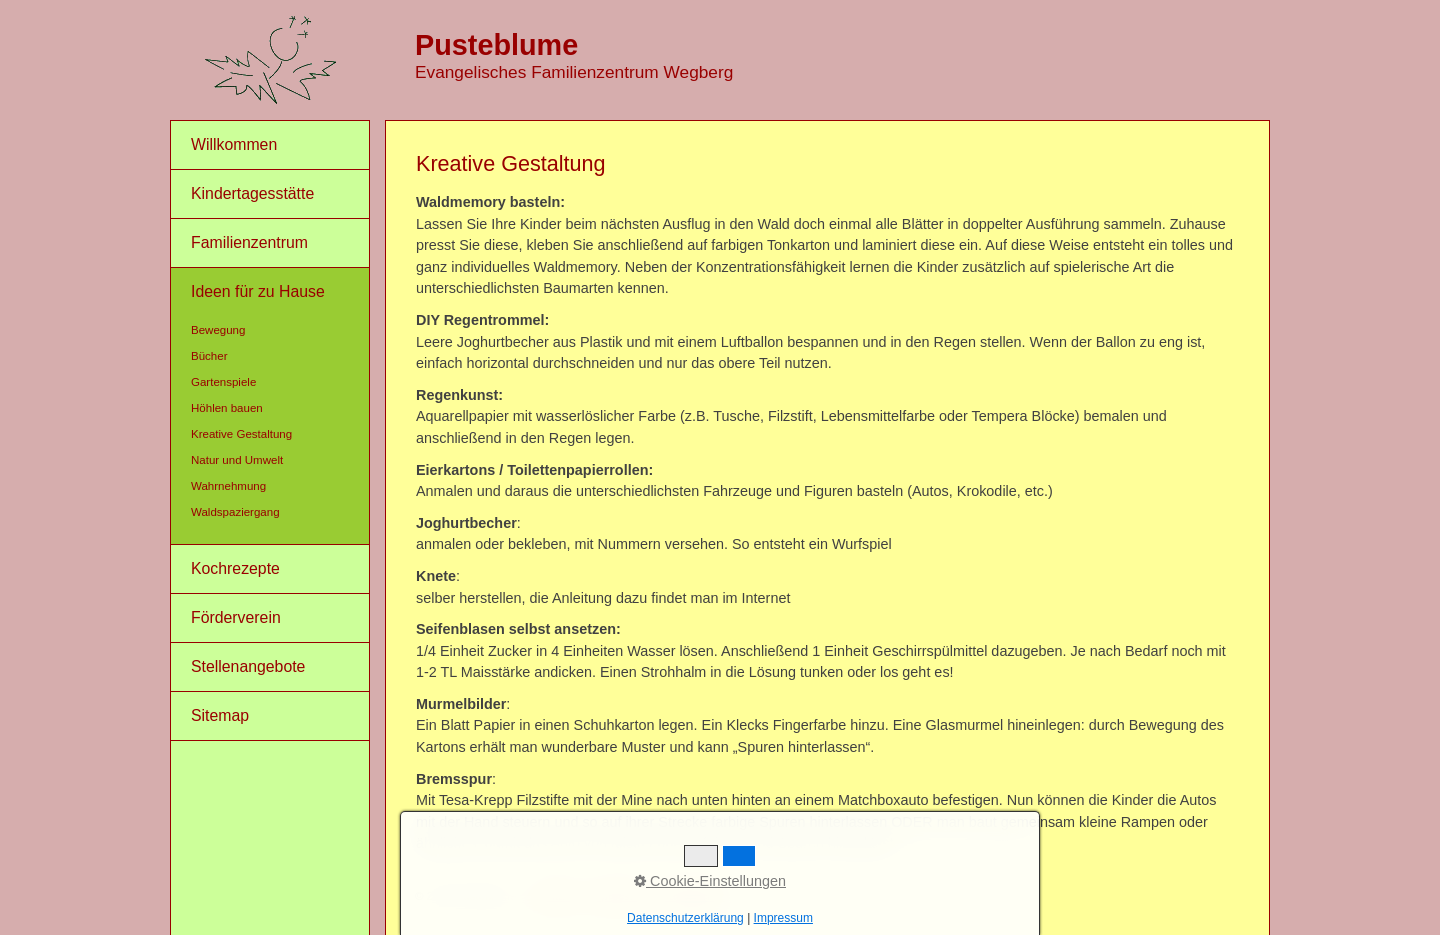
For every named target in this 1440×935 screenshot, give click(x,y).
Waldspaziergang (235, 512)
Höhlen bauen (227, 408)
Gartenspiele (223, 382)
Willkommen (234, 144)
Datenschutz (693, 896)
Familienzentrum (249, 242)
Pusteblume (496, 45)
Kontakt (554, 896)
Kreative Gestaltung (241, 434)
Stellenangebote (248, 666)
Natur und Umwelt (237, 460)
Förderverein (236, 617)
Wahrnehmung (228, 486)
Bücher (209, 356)
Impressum (617, 896)
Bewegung (218, 330)
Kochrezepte (235, 568)
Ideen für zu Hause (258, 291)
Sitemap (220, 715)
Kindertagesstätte (252, 193)
